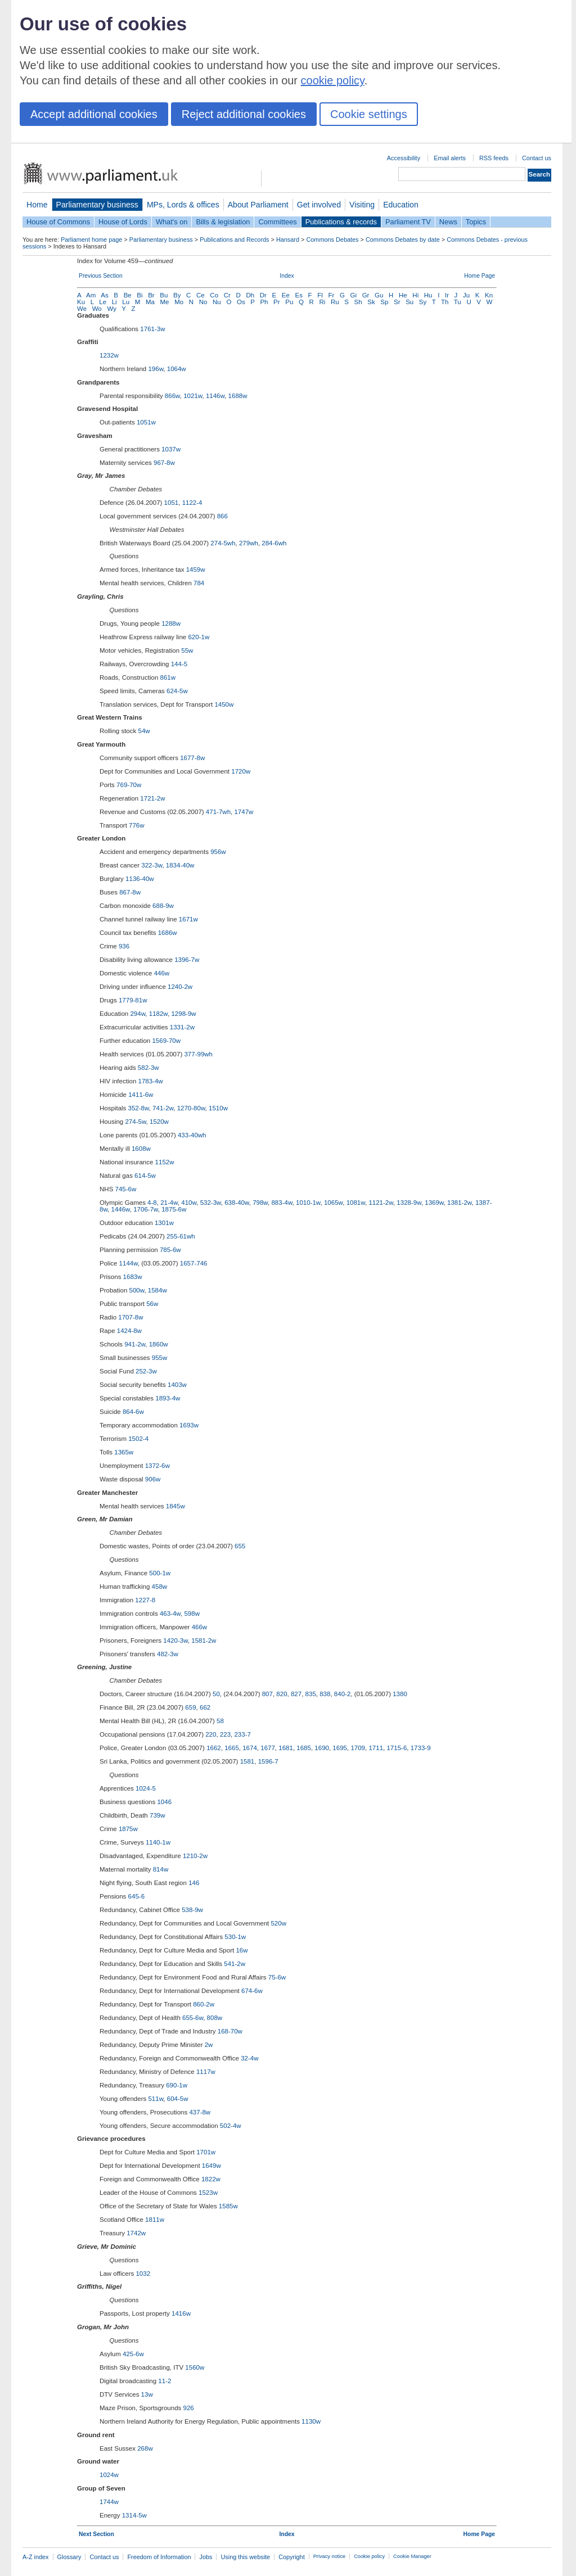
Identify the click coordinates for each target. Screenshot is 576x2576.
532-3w (210, 1202)
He (403, 295)
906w (153, 1479)
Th (444, 302)
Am (91, 295)
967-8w (164, 462)
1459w (195, 569)
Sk (371, 302)
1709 (357, 1748)
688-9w (163, 905)
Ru (335, 302)
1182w (158, 1013)
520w (278, 1923)
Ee (286, 295)
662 (205, 1707)
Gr (366, 295)
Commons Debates (332, 239)
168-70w (230, 2031)
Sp (384, 302)
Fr (331, 295)
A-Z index (35, 2557)
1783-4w (150, 1081)
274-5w (135, 1121)
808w (215, 2017)
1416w (181, 2313)
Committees (277, 222)
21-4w (169, 1202)
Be (128, 295)
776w (137, 825)
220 (210, 1734)
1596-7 (268, 1761)
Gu (379, 295)
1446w (120, 1209)
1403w (177, 1384)
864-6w (133, 1411)
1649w (211, 2165)
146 (193, 1882)
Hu (428, 295)
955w (160, 1357)
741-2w (162, 1108)
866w (172, 395)
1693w (189, 1425)
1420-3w (175, 1640)
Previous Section (101, 276)
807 (267, 1694)
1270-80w (191, 1108)
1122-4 (192, 502)
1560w (194, 2367)
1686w (167, 932)
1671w (188, 919)
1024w (109, 2474)
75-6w (277, 1977)
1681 (285, 1748)
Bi (139, 295)
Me (164, 302)
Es (299, 295)
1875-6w (173, 1209)
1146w (215, 395)
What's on (172, 222)
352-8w (138, 1108)
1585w (228, 2206)
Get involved (319, 204)
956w (218, 851)
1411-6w (140, 1094)
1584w (157, 1290)
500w (137, 1290)
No (203, 302)
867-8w (130, 892)
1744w (109, 2501)
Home (37, 204)
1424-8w (129, 1330)
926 (188, 2408)
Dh (250, 295)
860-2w (203, 2004)
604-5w (177, 2098)
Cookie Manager (412, 2556)
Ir (447, 295)
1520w (159, 1121)
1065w (333, 1202)
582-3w (148, 1067)
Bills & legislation (223, 222)
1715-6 (396, 1748)
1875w (128, 1828)
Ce (200, 295)
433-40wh (192, 1135)
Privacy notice (329, 2556)
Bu (164, 295)
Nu (217, 302)
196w (155, 368)
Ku (81, 302)
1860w (158, 1344)
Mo (178, 302)
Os (241, 302)
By (177, 295)
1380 (400, 1694)
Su (409, 302)
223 (225, 1734)
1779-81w (133, 1000)
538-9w (192, 1909)
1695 (339, 1748)
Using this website (245, 2557)
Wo (97, 308)
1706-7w (145, 1209)
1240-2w (180, 986)
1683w (132, 1276)
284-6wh (274, 543)
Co (214, 295)
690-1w (176, 2085)
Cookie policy (369, 2556)
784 (199, 583)
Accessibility (403, 158)
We (82, 308)
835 (310, 1694)
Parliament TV (408, 222)
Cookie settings (368, 114)
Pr (276, 302)
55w (187, 650)
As (104, 295)
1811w (154, 2219)
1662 (213, 1748)
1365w (123, 1452)
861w (168, 677)
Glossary (69, 2557)
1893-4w (167, 1398)
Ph (264, 302)
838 (325, 1694)
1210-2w (195, 1855)
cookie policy (332, 80)
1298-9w (183, 1013)
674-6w (252, 1990)
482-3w (167, 1654)
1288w (171, 623)
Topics (476, 222)
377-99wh (198, 1054)
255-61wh (180, 1236)
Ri (322, 302)
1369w (434, 1202)
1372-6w (157, 1465)
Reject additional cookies (244, 114)
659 (190, 1707)
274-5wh (222, 543)
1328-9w (409, 1202)
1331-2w (182, 1027)
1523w (208, 2192)
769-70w (128, 784)
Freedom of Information (159, 2557)
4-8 (152, 1202)
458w (160, 1586)
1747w (243, 811)
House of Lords (122, 222)
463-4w (170, 1613)
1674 (249, 1748)
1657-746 (194, 1263)
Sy (422, 302)
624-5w (177, 691)
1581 (247, 1761)
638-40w (236, 1202)
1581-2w (203, 1640)
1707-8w (130, 1317)
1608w (141, 1148)
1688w (238, 395)
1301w (164, 1222)
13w (147, 2394)
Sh (358, 302)
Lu (125, 302)
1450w (223, 704)
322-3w (151, 865)
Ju (466, 295)
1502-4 (138, 1438)
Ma (150, 302)
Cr (227, 295)
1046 (164, 1801)
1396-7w (186, 959)
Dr (263, 295)
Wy (111, 308)
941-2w (134, 1344)
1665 (231, 1748)
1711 (375, 1748)
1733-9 (421, 1748)
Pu (289, 302)
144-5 (179, 664)
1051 (171, 502)
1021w (192, 395)
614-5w (145, 1175)
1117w (205, 2071)
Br (151, 295)
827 (296, 1694)
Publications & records (341, 222)
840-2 (342, 1694)
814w (161, 1869)
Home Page (479, 276)
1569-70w (166, 1040)
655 (240, 1546)
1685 (303, 1748)
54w (144, 730)
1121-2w (380, 1202)
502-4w (230, 2125)
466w (200, 1627)
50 (216, 1694)
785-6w (170, 1249)
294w (137, 1013)
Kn (489, 295)
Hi (415, 295)
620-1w (198, 637)
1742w (136, 2233)
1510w (218, 1108)
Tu (457, 302)
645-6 (136, 1896)
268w (145, 2448)
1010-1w (308, 1202)
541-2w (234, 1963)
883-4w (281, 1202)
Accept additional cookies (94, 114)
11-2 (164, 2381)
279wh (248, 543)
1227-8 (145, 1600)
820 (281, 1694)
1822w (210, 2179)
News (448, 222)
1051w (146, 422)
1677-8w (192, 757)
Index (287, 276)
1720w (240, 771)
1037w (171, 449)
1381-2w (459, 1202)
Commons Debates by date (403, 239)
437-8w (199, 2112)
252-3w (146, 1371)
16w (242, 1950)
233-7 (242, 1734)
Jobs (205, 2557)
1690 (321, 1748)
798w (260, 1202)
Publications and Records (234, 239)
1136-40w (139, 878)
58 (220, 1721)
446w (162, 973)
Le (102, 302)
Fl (320, 295)
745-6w (126, 1189)
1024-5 (146, 1788)
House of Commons (58, 222)
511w (155, 2098)
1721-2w (152, 798)
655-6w (192, 2017)
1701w (205, 2152)
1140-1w (158, 1842)
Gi (353, 295)
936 (124, 946)
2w (209, 2044)
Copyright (291, 2557)
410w (188, 1202)
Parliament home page (91, 239)
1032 (143, 2273)
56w (152, 1303)
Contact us (536, 158)
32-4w (249, 2058)
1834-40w (180, 865)
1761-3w (152, 329)
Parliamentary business (97, 204)
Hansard (287, 239)
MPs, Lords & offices (183, 204)
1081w (355, 1202)
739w (157, 1815)
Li (114, 302)
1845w (175, 1506)
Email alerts (450, 158)
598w (192, 1613)
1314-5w (134, 2515)
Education (400, 204)
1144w (128, 1263)
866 (222, 516)
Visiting (362, 204)
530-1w (235, 1936)
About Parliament (258, 204)
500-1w (159, 1573)
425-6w (133, 2354)
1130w (311, 2421)
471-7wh (218, 811)
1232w (109, 355)
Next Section (96, 2534)
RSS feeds (493, 158)
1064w (176, 368)
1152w (164, 1162)
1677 (267, 1748)
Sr (397, 302)
